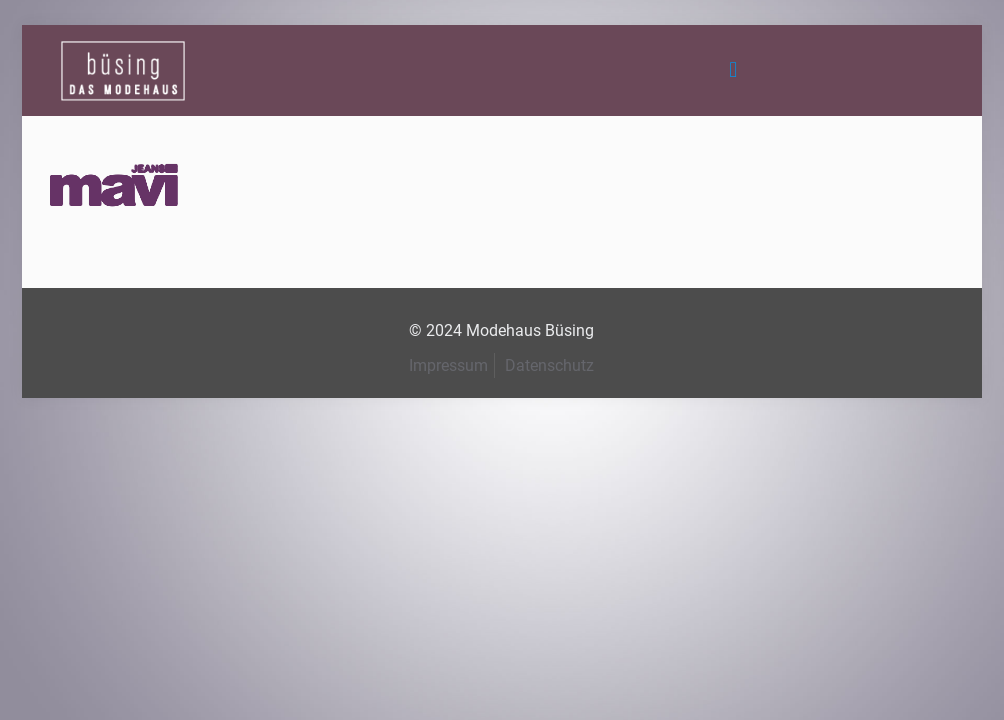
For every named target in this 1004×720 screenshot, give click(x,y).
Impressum (448, 365)
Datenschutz (549, 365)
